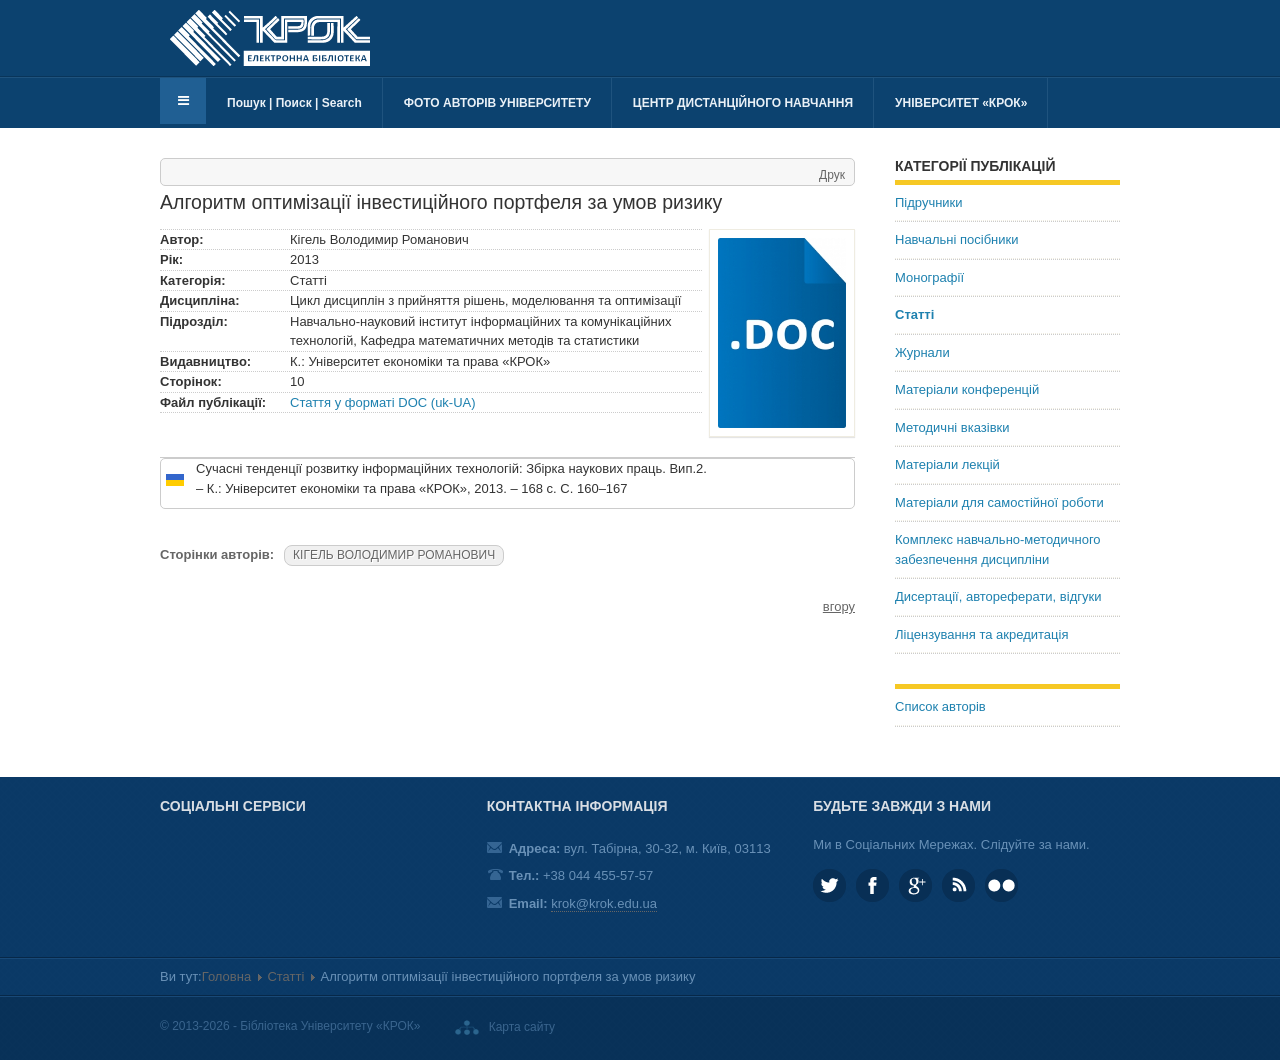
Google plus (915, 885)
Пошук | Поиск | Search (294, 103)
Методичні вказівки (952, 427)
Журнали (922, 352)
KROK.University (872, 885)
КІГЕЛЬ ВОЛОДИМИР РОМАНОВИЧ (394, 555)
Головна (226, 976)
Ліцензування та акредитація (981, 634)
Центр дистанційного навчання (743, 103)
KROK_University (829, 885)
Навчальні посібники (956, 239)
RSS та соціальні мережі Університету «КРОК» (958, 885)
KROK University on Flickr (1001, 885)
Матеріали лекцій (947, 464)
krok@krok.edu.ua (604, 903)
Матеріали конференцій (967, 389)
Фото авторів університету (497, 103)
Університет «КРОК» (961, 103)
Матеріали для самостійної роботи (999, 502)
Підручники (929, 202)
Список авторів (940, 706)
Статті (914, 314)
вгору (839, 606)
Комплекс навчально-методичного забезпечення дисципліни (998, 549)
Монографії (929, 277)
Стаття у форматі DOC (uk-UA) (383, 402)
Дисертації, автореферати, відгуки (998, 596)
